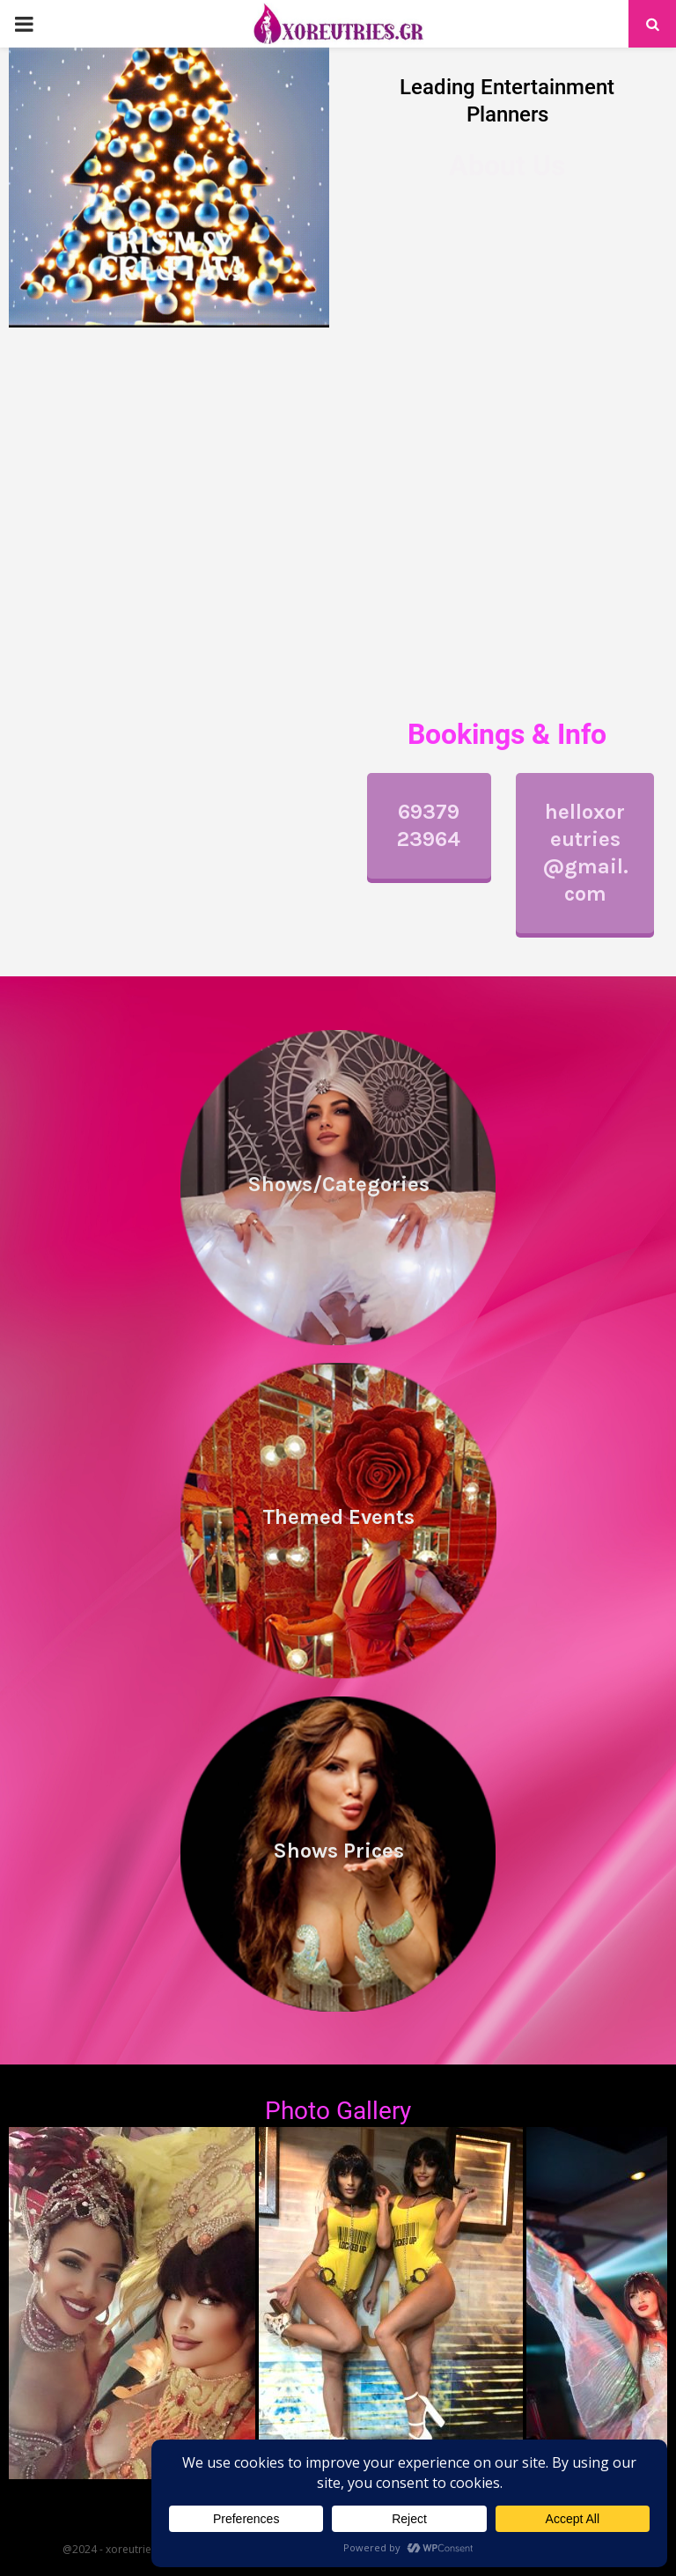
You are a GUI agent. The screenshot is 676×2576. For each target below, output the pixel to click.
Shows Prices (338, 1850)
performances (396, 407)
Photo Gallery (338, 2110)
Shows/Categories (338, 1184)
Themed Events (338, 1517)
